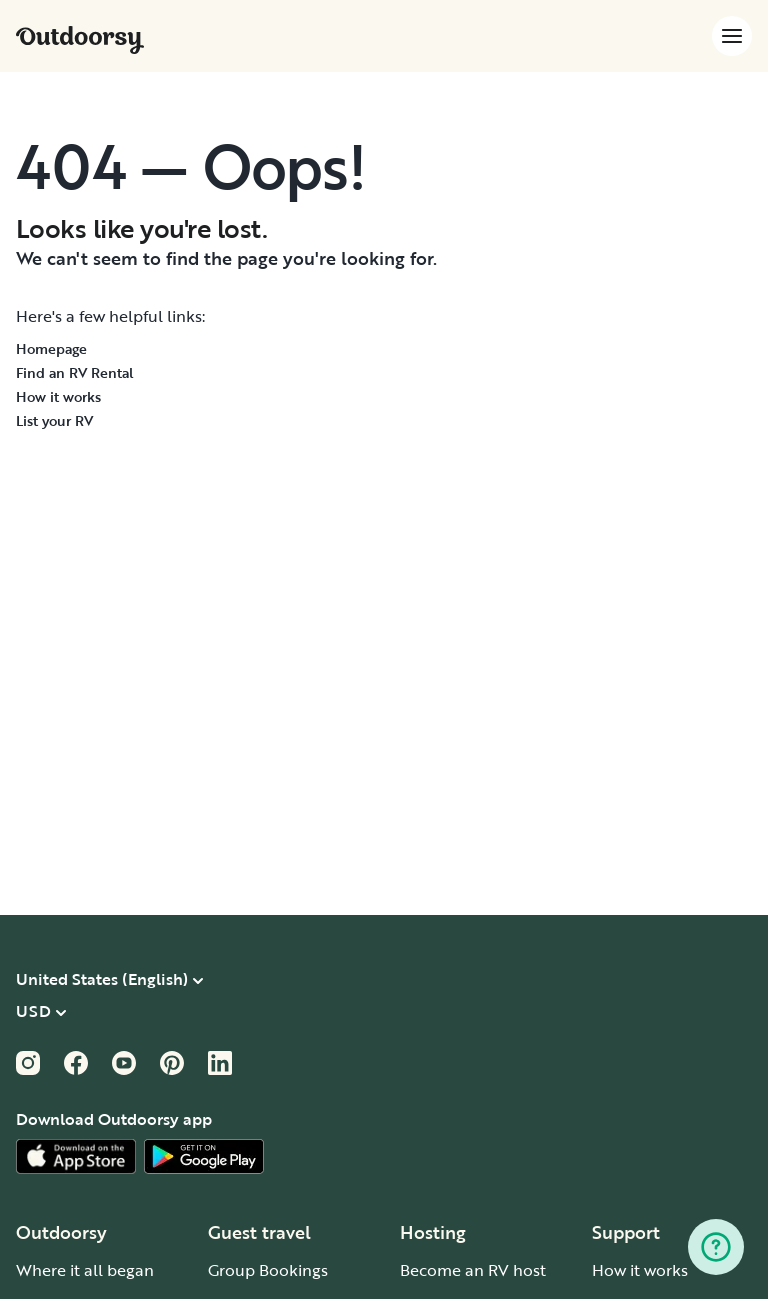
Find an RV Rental (75, 372)
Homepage (51, 348)
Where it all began (85, 1270)
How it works (58, 396)
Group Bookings (268, 1270)
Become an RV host (473, 1270)
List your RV (54, 420)
